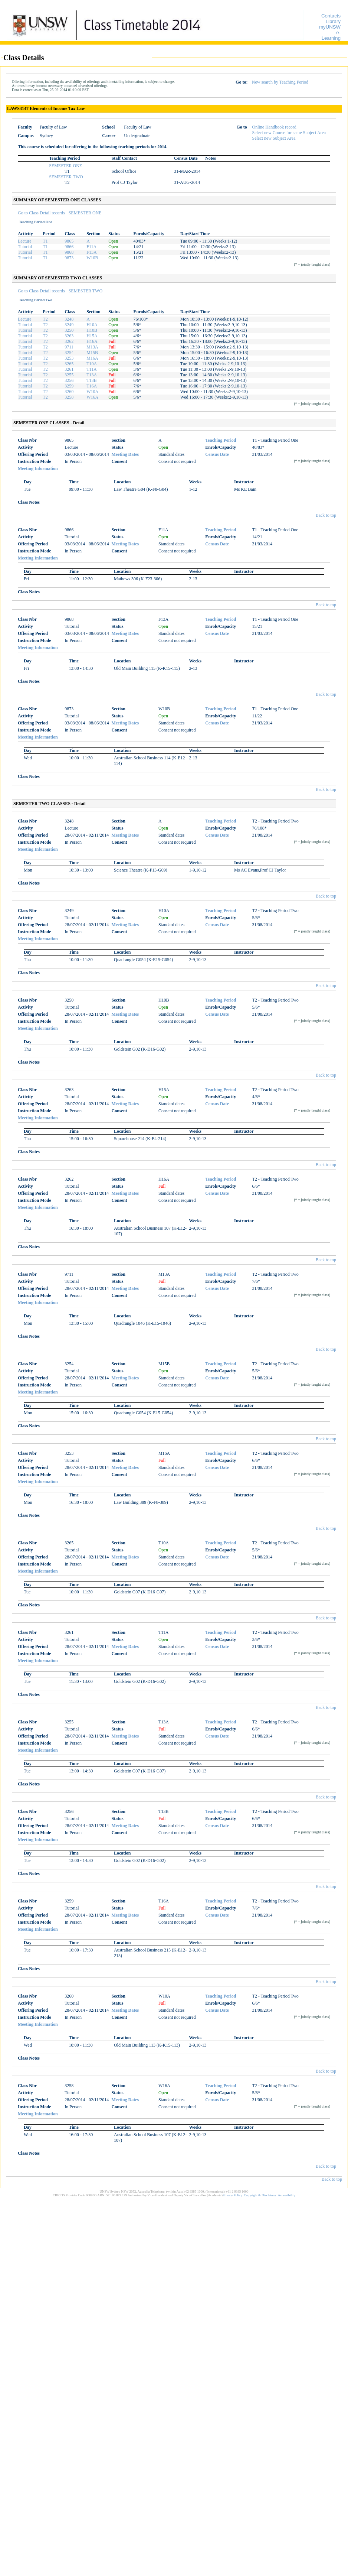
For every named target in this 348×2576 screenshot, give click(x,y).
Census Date (217, 454)
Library (333, 21)
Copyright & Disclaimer (260, 2195)
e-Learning (331, 35)
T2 (45, 319)
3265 (69, 363)
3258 (69, 397)
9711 (69, 347)
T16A (91, 386)
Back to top (326, 515)
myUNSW (330, 27)
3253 (69, 358)
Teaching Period (220, 440)
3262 (69, 341)
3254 (69, 352)
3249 (69, 324)
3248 (69, 319)
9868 (69, 252)
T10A (91, 363)
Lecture (25, 241)
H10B (91, 330)
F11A (91, 246)
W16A (92, 397)
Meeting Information (38, 468)
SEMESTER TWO (66, 176)
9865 (69, 241)
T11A (91, 369)
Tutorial (25, 246)
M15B (92, 352)
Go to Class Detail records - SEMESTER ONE (60, 212)
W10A (92, 391)
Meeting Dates (125, 454)
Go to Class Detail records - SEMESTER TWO (60, 290)
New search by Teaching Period (280, 82)
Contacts (331, 16)
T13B (91, 380)
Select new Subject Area (274, 138)
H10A (91, 324)
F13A (91, 252)
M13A (92, 347)
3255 (69, 374)
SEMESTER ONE (65, 165)
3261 (69, 369)
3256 (69, 380)
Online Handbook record (274, 127)
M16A (92, 358)
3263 (69, 335)
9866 (69, 246)
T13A (91, 374)
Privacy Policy (232, 2195)
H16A (91, 341)
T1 (45, 241)
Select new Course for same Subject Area (289, 132)
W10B (92, 257)
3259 (69, 386)
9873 (69, 257)
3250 (69, 330)
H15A (91, 335)
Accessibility (286, 2195)
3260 (69, 391)
